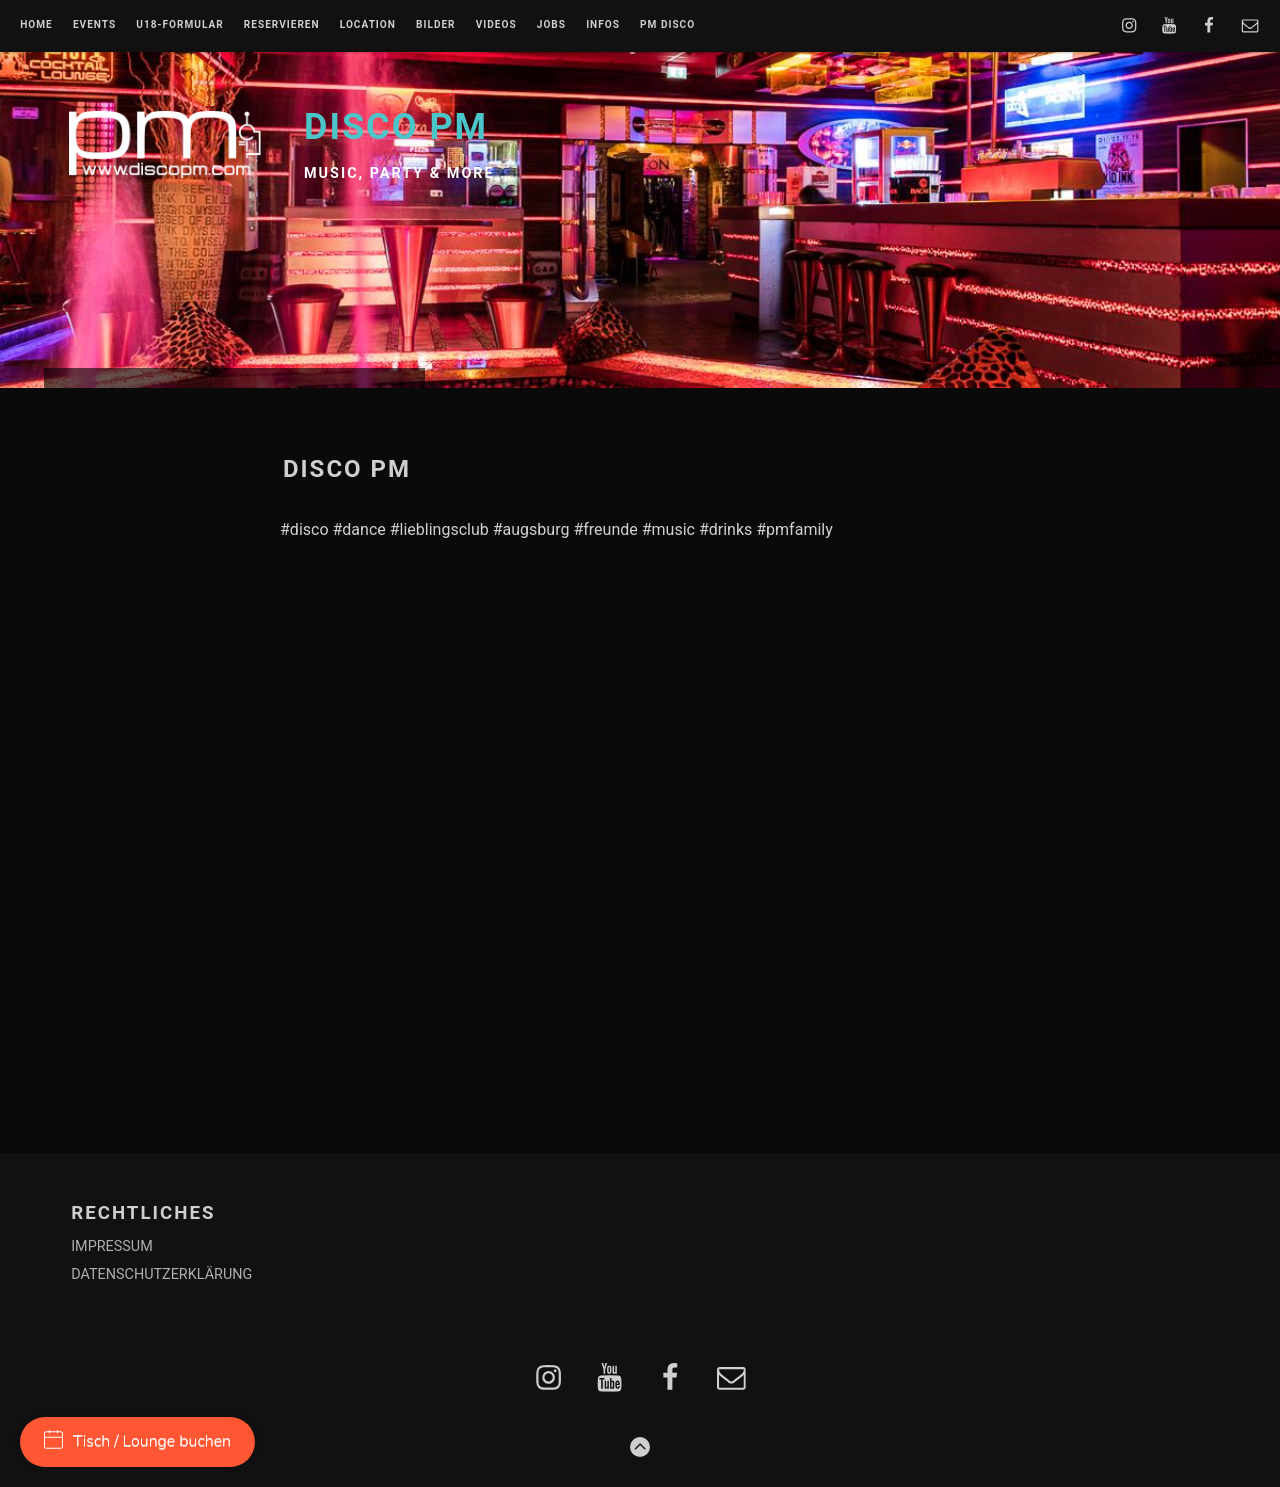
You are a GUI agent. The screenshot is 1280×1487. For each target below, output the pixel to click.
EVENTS (94, 25)
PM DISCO (667, 25)
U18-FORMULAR (179, 25)
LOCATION (368, 25)
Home (36, 25)
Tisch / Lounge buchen (137, 1441)
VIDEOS (496, 25)
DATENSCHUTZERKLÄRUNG (161, 1274)
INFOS (603, 25)
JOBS (551, 25)
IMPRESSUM (112, 1246)
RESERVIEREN (282, 25)
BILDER (436, 25)
